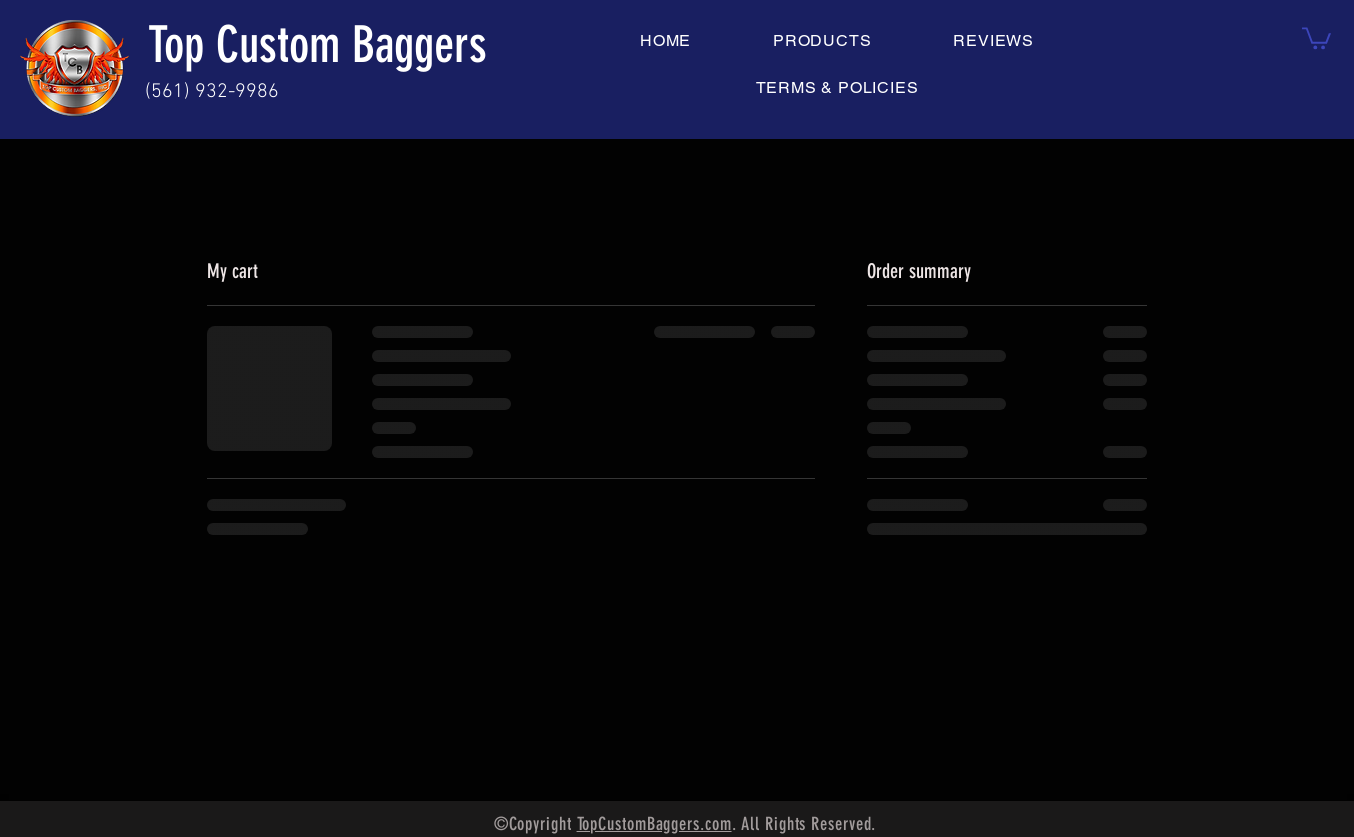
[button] (1316, 37)
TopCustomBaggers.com (654, 824)
